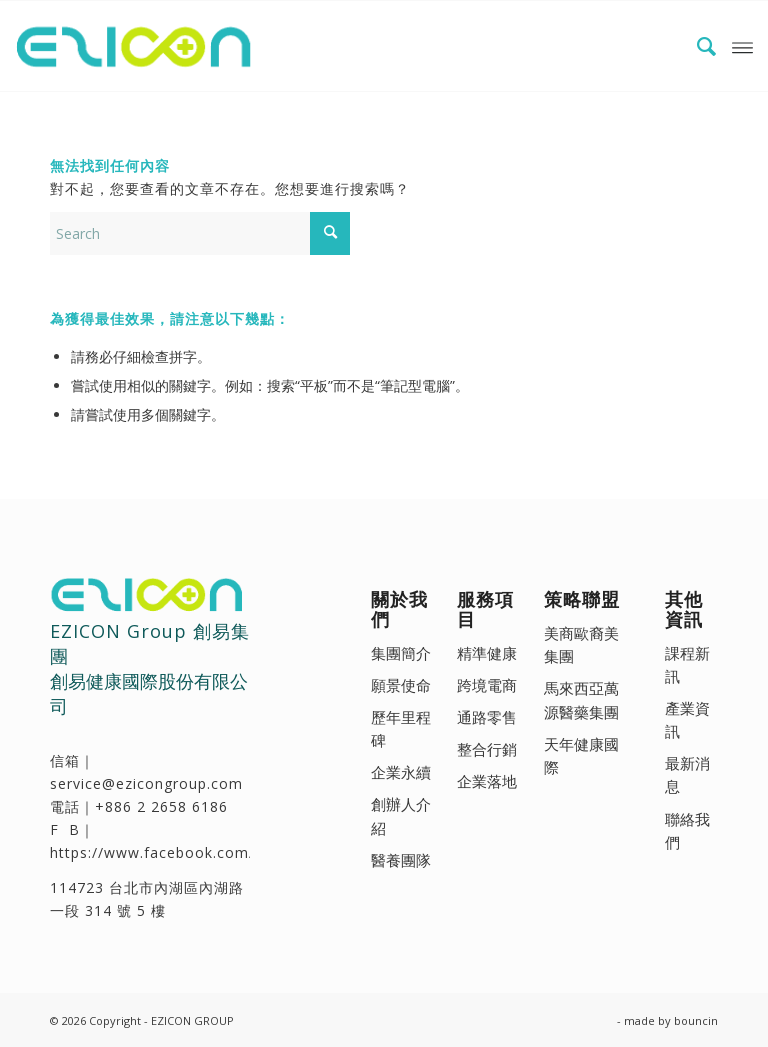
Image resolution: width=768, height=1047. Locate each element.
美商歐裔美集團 (581, 644)
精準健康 (487, 653)
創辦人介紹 (401, 815)
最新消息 (687, 774)
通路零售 (487, 717)
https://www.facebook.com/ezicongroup (198, 852)
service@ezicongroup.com (146, 783)
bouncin (696, 1020)
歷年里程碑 (401, 728)
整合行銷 (487, 749)
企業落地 (487, 781)
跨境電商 (487, 685)
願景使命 (401, 685)
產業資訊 (687, 719)
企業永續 (401, 772)
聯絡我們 (687, 830)
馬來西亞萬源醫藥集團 (581, 699)
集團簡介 (401, 653)
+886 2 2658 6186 (161, 806)
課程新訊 (687, 664)
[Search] (697, 46)
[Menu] (742, 46)
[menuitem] (697, 46)
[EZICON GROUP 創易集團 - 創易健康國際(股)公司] (137, 46)
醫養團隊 (401, 860)
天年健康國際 (581, 755)
